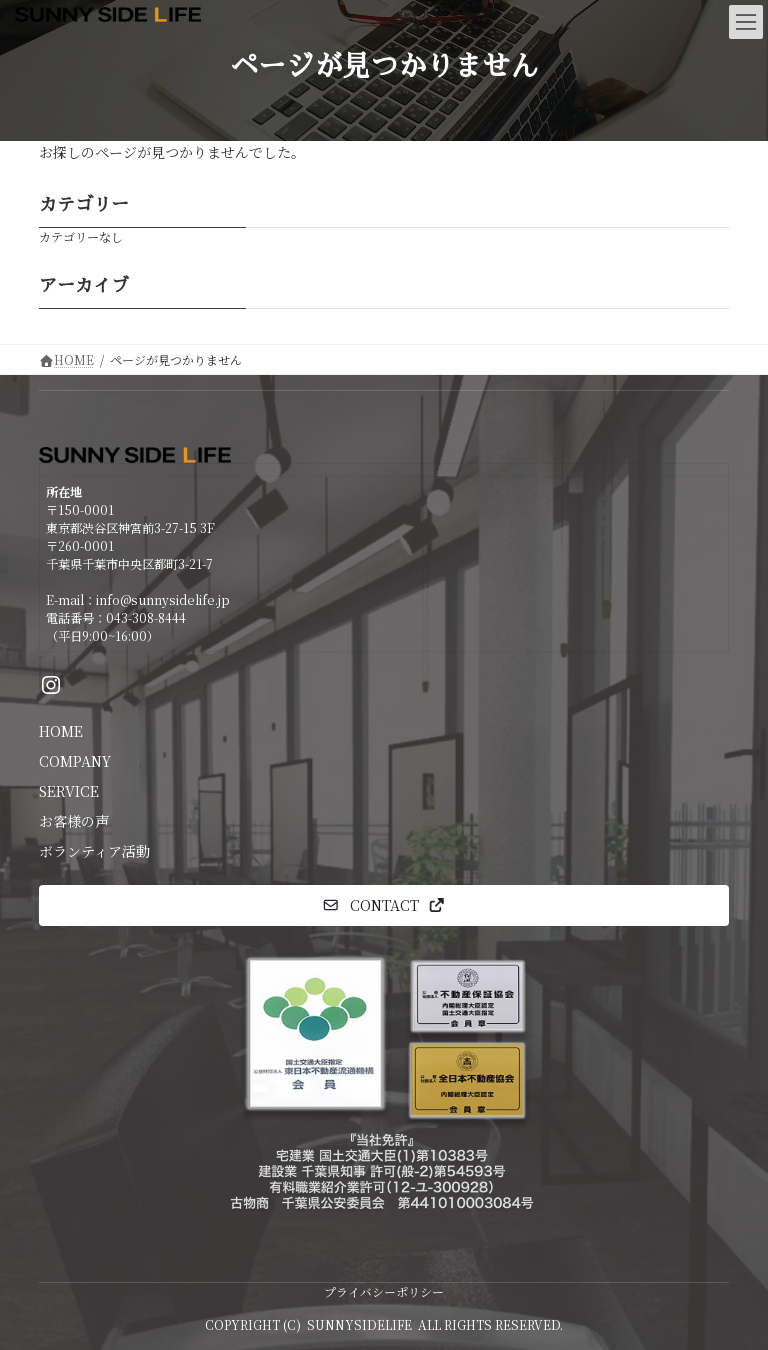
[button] (384, 905)
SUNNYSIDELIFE (359, 1324)
